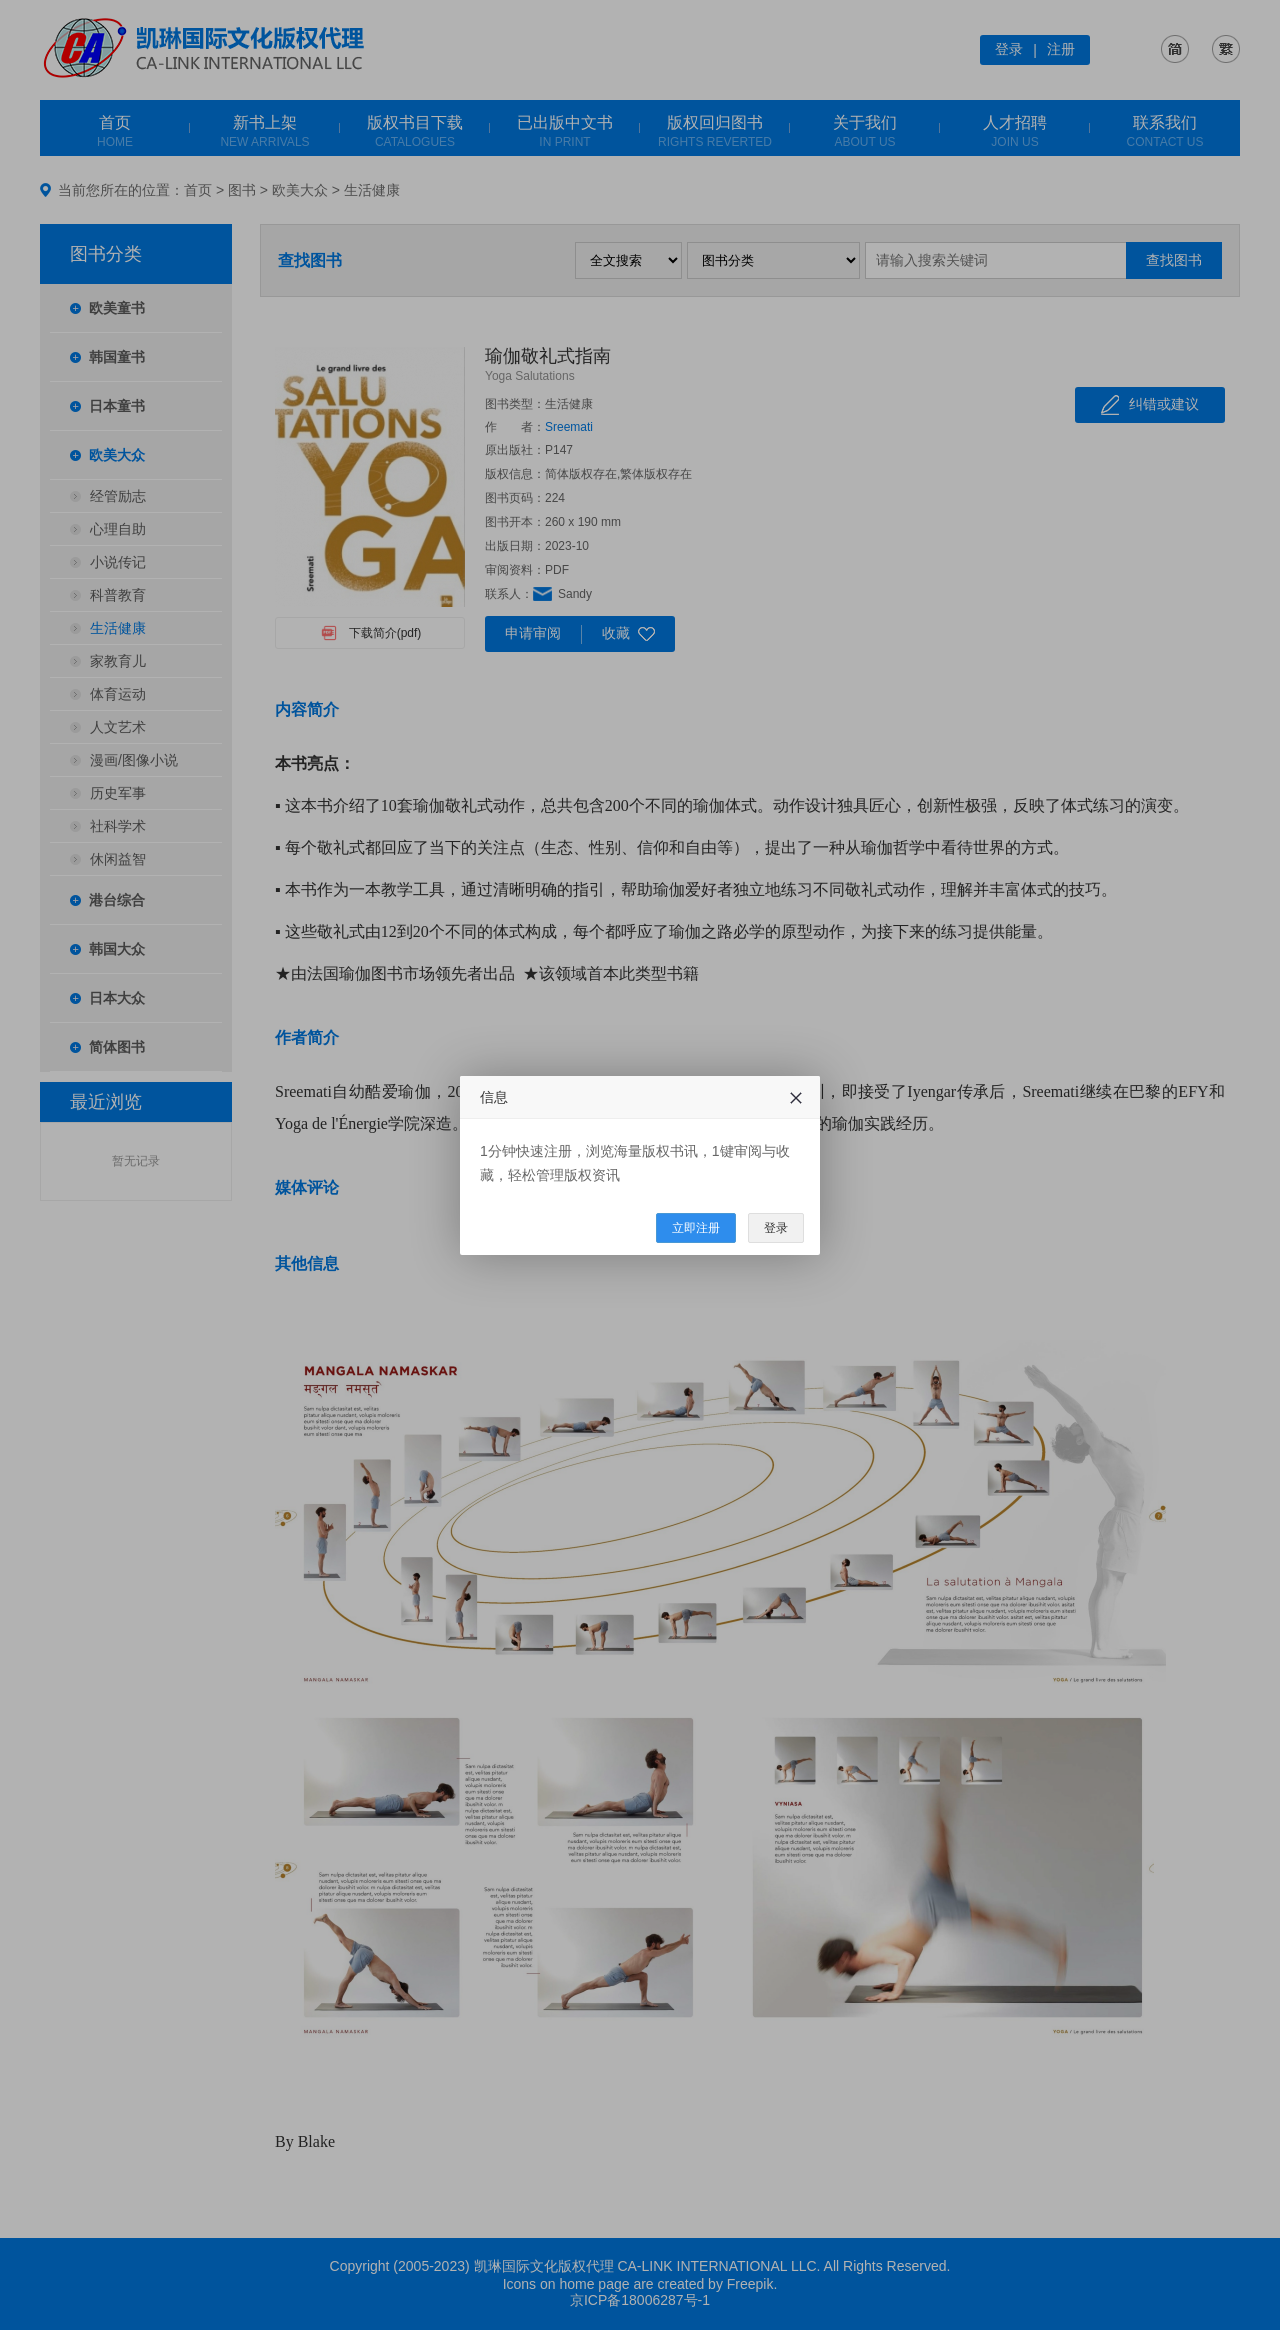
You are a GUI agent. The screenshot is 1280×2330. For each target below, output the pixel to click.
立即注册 (696, 1228)
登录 (776, 1228)
